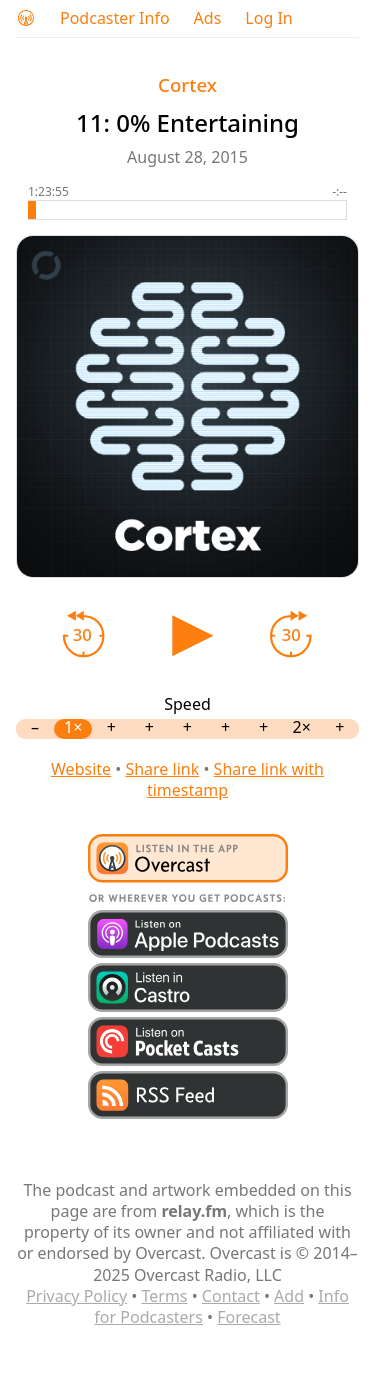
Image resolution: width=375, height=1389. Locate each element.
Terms (164, 1296)
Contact (231, 1296)
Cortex (187, 84)
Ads (208, 18)
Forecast (248, 1317)
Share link (162, 769)
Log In (268, 18)
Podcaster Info (115, 18)
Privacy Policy (76, 1296)
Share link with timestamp (235, 779)
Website (81, 769)
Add (289, 1296)
